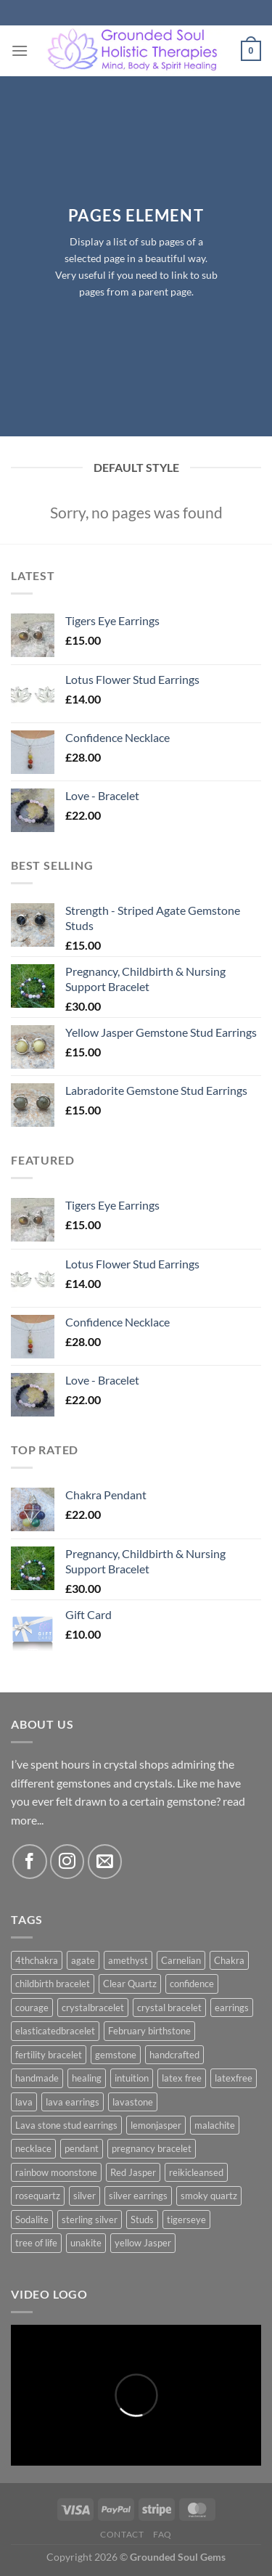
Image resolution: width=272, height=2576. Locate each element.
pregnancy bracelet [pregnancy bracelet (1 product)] (151, 2148)
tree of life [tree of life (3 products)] (36, 2243)
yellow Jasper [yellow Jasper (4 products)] (143, 2243)
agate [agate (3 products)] (83, 1960)
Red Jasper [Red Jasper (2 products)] (133, 2172)
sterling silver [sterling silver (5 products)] (90, 2219)
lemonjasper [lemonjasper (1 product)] (156, 2125)
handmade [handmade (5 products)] (37, 2078)
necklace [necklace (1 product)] (33, 2148)
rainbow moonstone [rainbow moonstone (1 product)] (56, 2172)
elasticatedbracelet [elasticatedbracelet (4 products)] (55, 2031)
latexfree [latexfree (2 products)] (233, 2078)
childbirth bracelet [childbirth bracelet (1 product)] (52, 1983)
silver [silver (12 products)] (84, 2195)
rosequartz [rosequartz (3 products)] (37, 2195)
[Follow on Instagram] (67, 1861)
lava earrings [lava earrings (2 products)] (72, 2102)
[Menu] (19, 50)
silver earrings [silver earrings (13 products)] (138, 2195)
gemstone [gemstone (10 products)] (115, 2055)
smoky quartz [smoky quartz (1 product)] (209, 2195)
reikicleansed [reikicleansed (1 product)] (196, 2172)
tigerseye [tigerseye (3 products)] (186, 2219)
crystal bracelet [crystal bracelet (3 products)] (169, 2007)
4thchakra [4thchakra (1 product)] (36, 1960)
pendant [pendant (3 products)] (82, 2148)
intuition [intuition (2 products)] (132, 2078)
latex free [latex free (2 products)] (182, 2078)
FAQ (162, 2534)
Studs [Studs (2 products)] (142, 2219)
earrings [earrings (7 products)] (232, 2007)
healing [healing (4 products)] (87, 2078)
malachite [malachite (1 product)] (214, 2125)
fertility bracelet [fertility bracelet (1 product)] (48, 2055)
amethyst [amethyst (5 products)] (128, 1960)
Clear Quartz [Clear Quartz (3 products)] (130, 1983)
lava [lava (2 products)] (24, 2102)
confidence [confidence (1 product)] (192, 1983)
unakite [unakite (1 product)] (86, 2243)
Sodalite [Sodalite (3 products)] (32, 2219)
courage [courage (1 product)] (32, 2007)
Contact (122, 2534)
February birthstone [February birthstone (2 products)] (149, 2031)
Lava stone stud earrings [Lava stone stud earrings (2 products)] (66, 2125)
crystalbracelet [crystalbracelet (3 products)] (93, 2007)
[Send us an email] (105, 1861)
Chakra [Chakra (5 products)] (229, 1960)
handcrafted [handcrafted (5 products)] (174, 2055)
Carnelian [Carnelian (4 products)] (181, 1960)
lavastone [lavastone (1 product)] (132, 2102)
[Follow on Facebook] (29, 1861)
